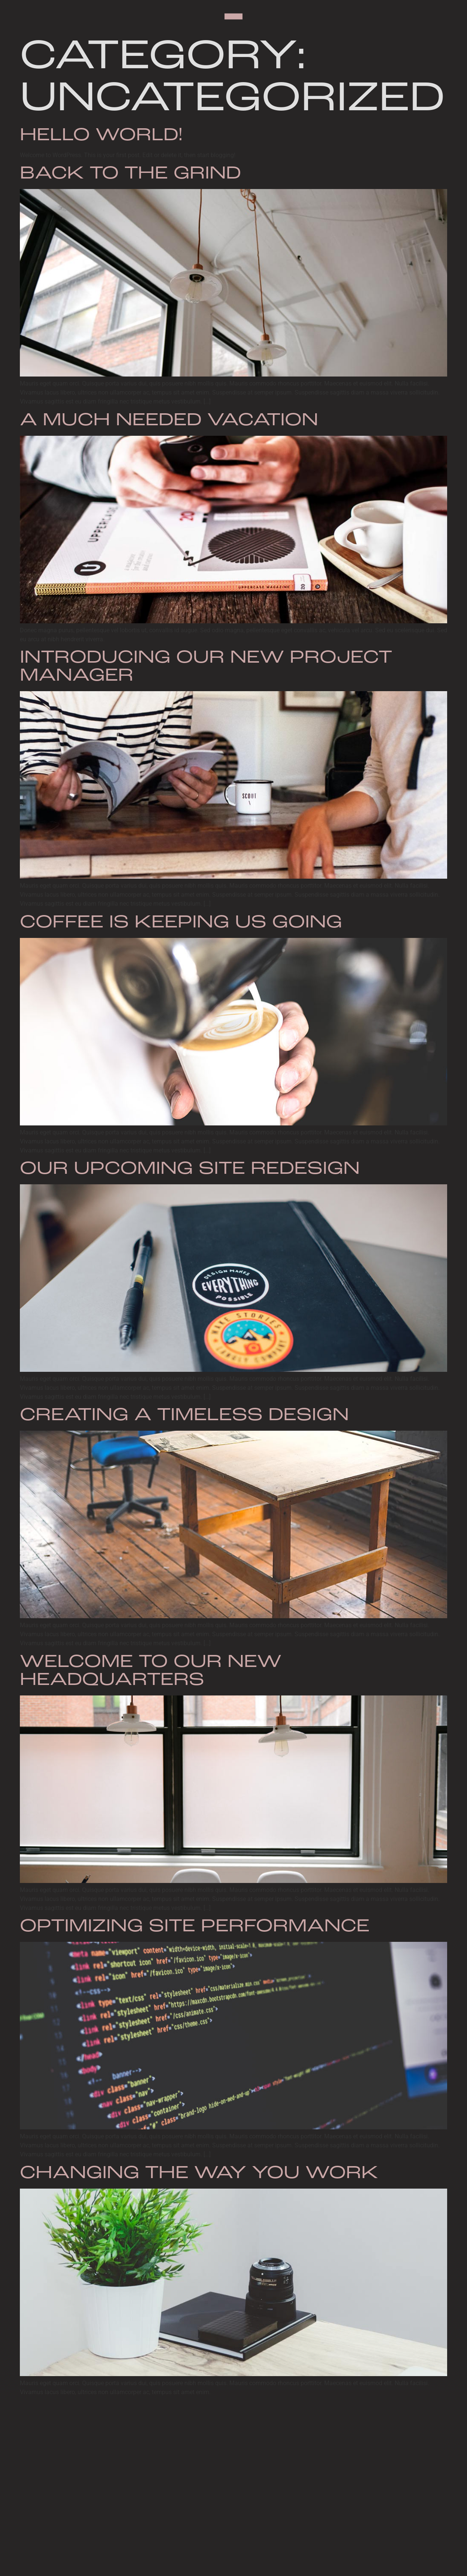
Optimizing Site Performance (195, 1927)
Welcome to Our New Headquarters (150, 1671)
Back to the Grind (130, 174)
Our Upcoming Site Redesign (190, 1169)
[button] (233, 16)
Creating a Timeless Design (184, 1416)
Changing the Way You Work (199, 2174)
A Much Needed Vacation (169, 421)
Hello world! (101, 136)
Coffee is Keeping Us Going (181, 923)
